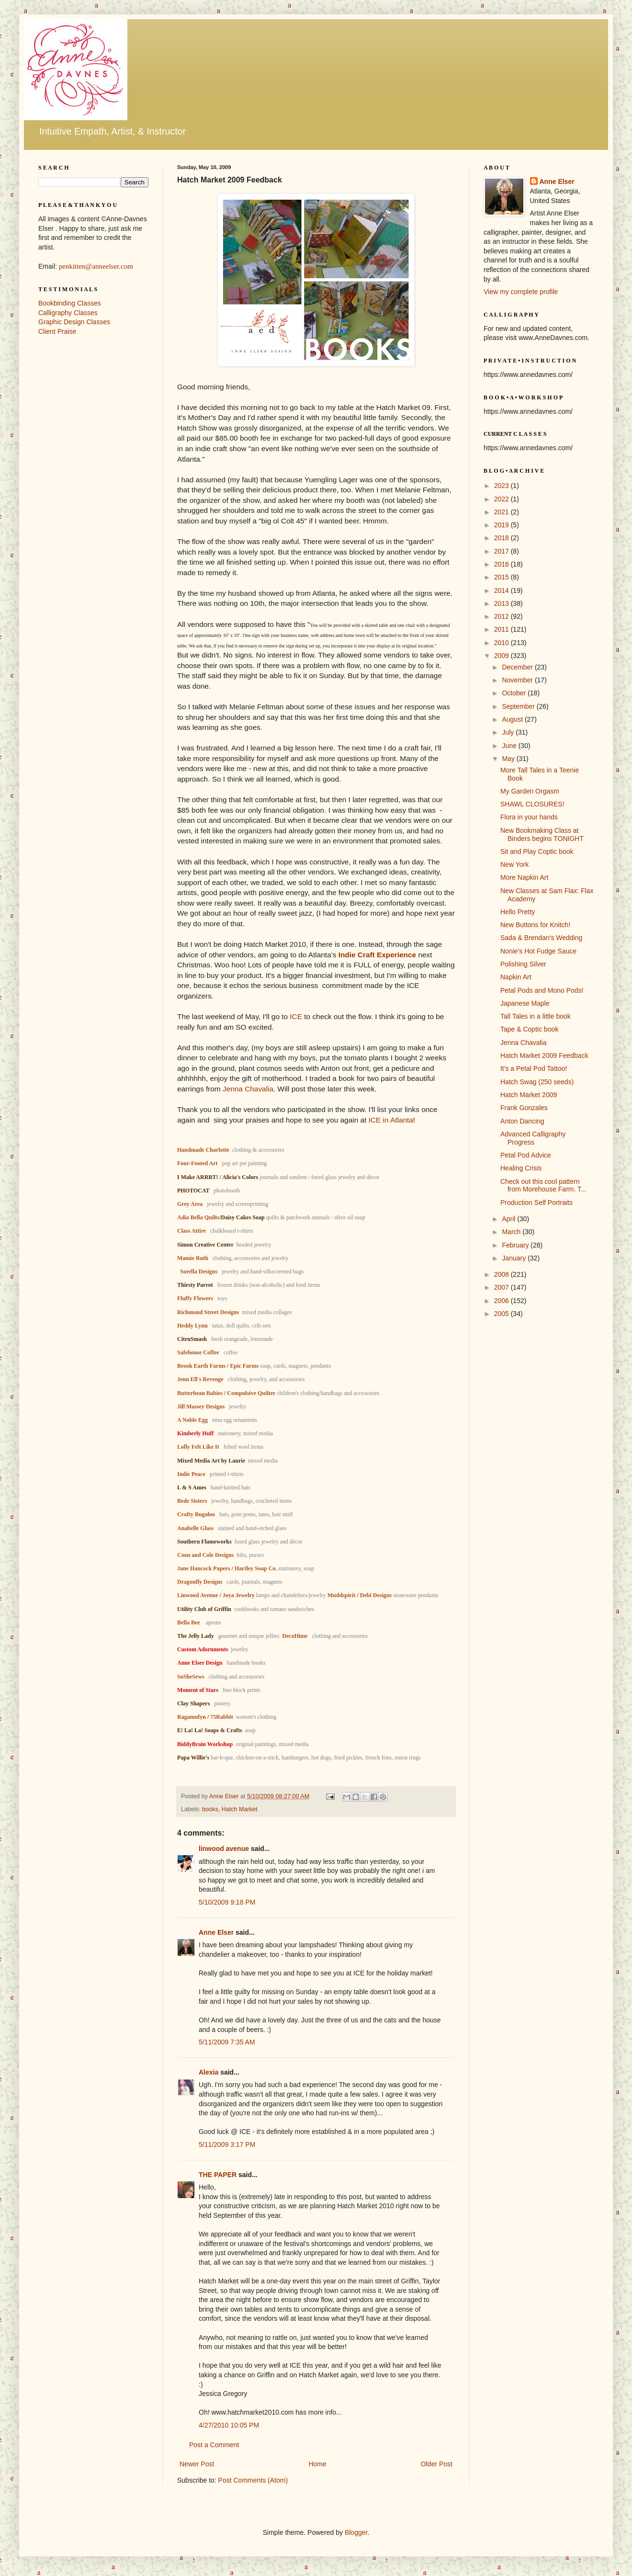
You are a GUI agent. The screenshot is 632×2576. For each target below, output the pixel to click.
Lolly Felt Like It (198, 1446)
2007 (502, 1287)
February (516, 1245)
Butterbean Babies (200, 1393)
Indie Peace (191, 1474)
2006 (502, 1301)
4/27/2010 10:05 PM (229, 2425)
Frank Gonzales (524, 1108)
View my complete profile (521, 291)
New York (514, 864)
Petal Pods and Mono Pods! (542, 990)
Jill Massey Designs (201, 1406)
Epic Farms (244, 1365)
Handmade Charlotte (203, 1149)
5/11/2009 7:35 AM (227, 2042)
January (515, 1258)
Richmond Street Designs (208, 1312)
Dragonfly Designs (199, 1581)
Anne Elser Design (199, 1662)
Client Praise (57, 331)
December (518, 667)
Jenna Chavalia (248, 1089)
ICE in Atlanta (391, 1120)
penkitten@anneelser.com (96, 266)
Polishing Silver (523, 964)
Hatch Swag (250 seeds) (537, 1082)
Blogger (356, 2532)
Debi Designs (376, 1595)
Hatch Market (240, 1809)
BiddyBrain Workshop (205, 1744)
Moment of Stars (197, 1690)
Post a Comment (214, 2445)
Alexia (208, 2072)
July (509, 732)
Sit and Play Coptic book (537, 851)
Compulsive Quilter (251, 1393)
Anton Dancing (522, 1121)
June (510, 745)
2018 (502, 538)
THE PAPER (218, 2175)
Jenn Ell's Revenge (200, 1379)
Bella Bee (188, 1622)
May (509, 758)
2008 (502, 1274)
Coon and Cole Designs (205, 1555)
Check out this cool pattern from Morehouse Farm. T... (543, 1185)
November (518, 680)
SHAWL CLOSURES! (532, 804)
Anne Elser (216, 1932)
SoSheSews (190, 1676)
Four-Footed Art (197, 1163)
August (513, 719)
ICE (296, 1016)
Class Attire (191, 1230)
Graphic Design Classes (74, 322)
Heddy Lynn (192, 1325)
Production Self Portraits (536, 1202)
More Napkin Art (524, 877)
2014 (502, 590)
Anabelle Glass (195, 1528)
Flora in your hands (529, 817)
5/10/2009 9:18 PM (227, 1902)
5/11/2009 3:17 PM (227, 2144)
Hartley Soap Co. (256, 1568)
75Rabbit (222, 1717)
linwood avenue (224, 1848)
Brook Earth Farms (201, 1365)
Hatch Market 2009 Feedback (544, 1055)
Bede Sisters (192, 1501)
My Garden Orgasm (529, 791)
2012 (502, 616)
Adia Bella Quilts (198, 1217)
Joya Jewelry (239, 1595)
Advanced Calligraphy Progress (532, 1138)
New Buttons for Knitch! (535, 925)
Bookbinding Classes (69, 303)
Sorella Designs (198, 1271)
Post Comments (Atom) (253, 2480)
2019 (502, 525)
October (515, 693)
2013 (502, 603)
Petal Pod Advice (525, 1155)
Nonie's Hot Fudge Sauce (538, 951)
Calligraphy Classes (68, 313)
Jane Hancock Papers (203, 1568)
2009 (502, 655)
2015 (502, 577)
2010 (502, 643)
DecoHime (294, 1636)
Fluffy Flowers (195, 1298)
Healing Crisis (521, 1168)
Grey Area (190, 1204)
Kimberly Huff (195, 1433)
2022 (502, 499)
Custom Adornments (202, 1649)
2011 (502, 629)
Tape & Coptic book (529, 1029)
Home (317, 2464)
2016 (502, 564)
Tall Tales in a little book (535, 1016)
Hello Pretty (517, 912)
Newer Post (197, 2464)
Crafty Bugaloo (196, 1514)
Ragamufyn (191, 1717)
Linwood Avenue (197, 1595)
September (519, 706)
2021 (502, 512)
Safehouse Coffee (198, 1352)
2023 (502, 485)
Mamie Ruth (192, 1258)
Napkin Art (515, 977)
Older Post (436, 2464)
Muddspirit (341, 1595)
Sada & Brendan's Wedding (541, 938)
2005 (502, 1313)
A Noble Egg (192, 1420)
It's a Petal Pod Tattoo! (533, 1068)
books (210, 1809)
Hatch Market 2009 (528, 1095)
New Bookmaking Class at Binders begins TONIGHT (542, 834)
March (512, 1232)
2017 (502, 551)
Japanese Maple (525, 1003)
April (509, 1219)
